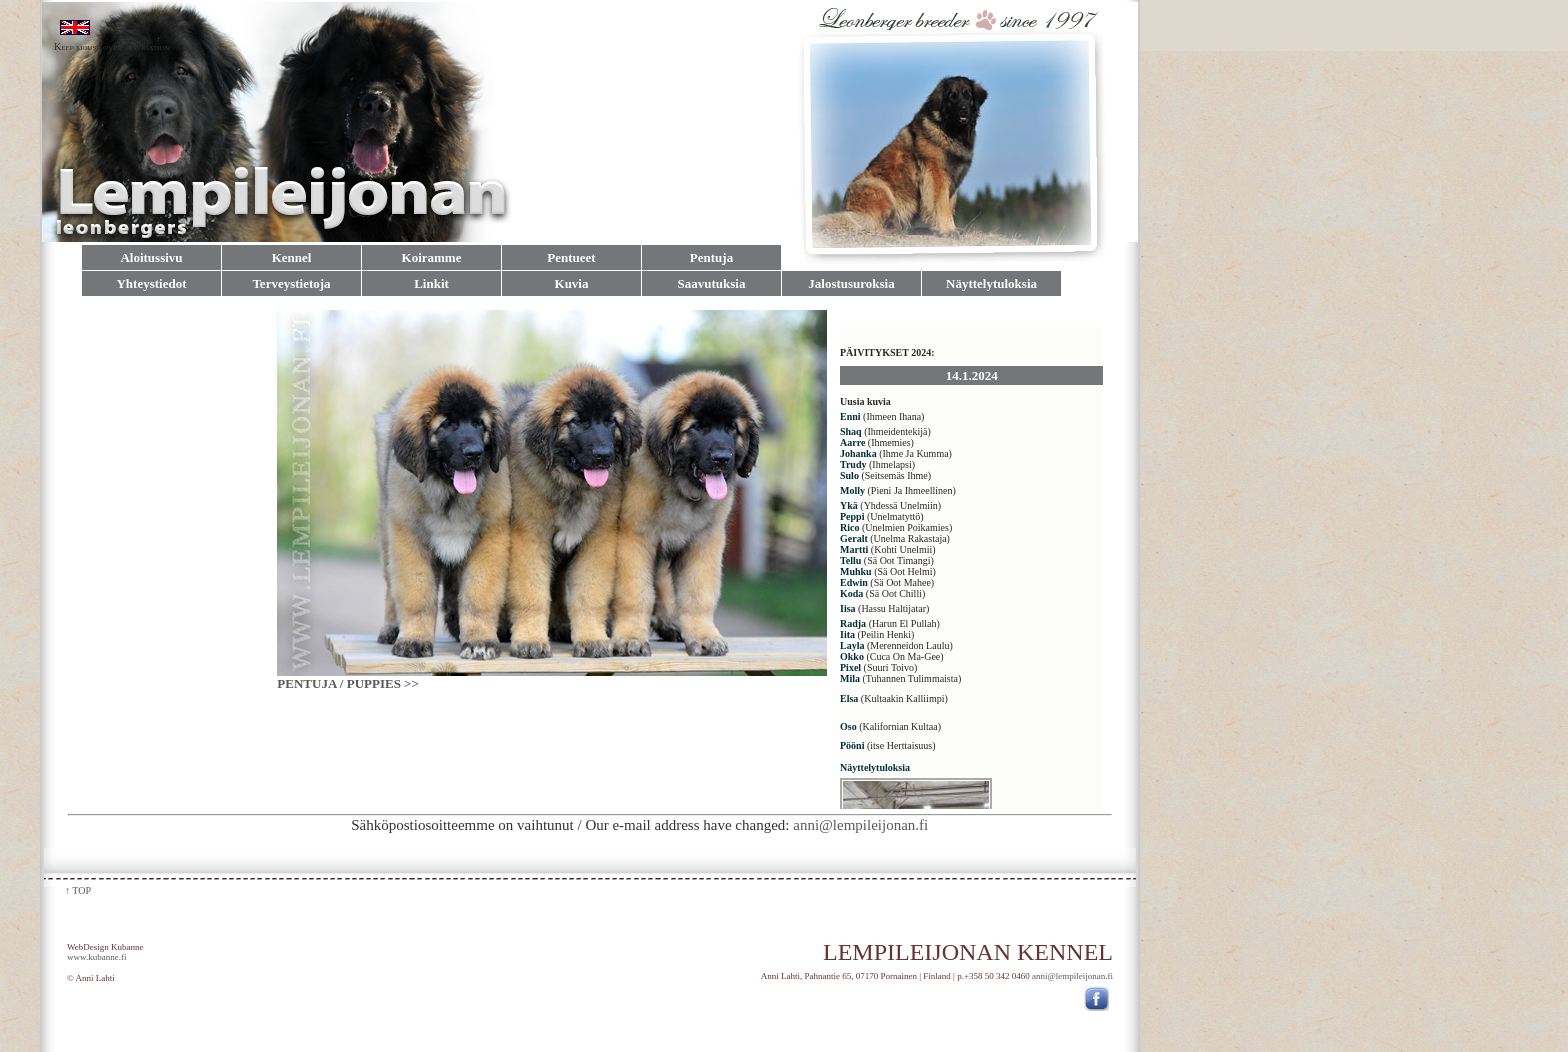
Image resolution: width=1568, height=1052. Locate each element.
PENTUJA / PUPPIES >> (348, 683)
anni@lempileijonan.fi (952, 825)
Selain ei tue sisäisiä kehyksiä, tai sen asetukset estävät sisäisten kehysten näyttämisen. (975, 559)
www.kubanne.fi (96, 957)
